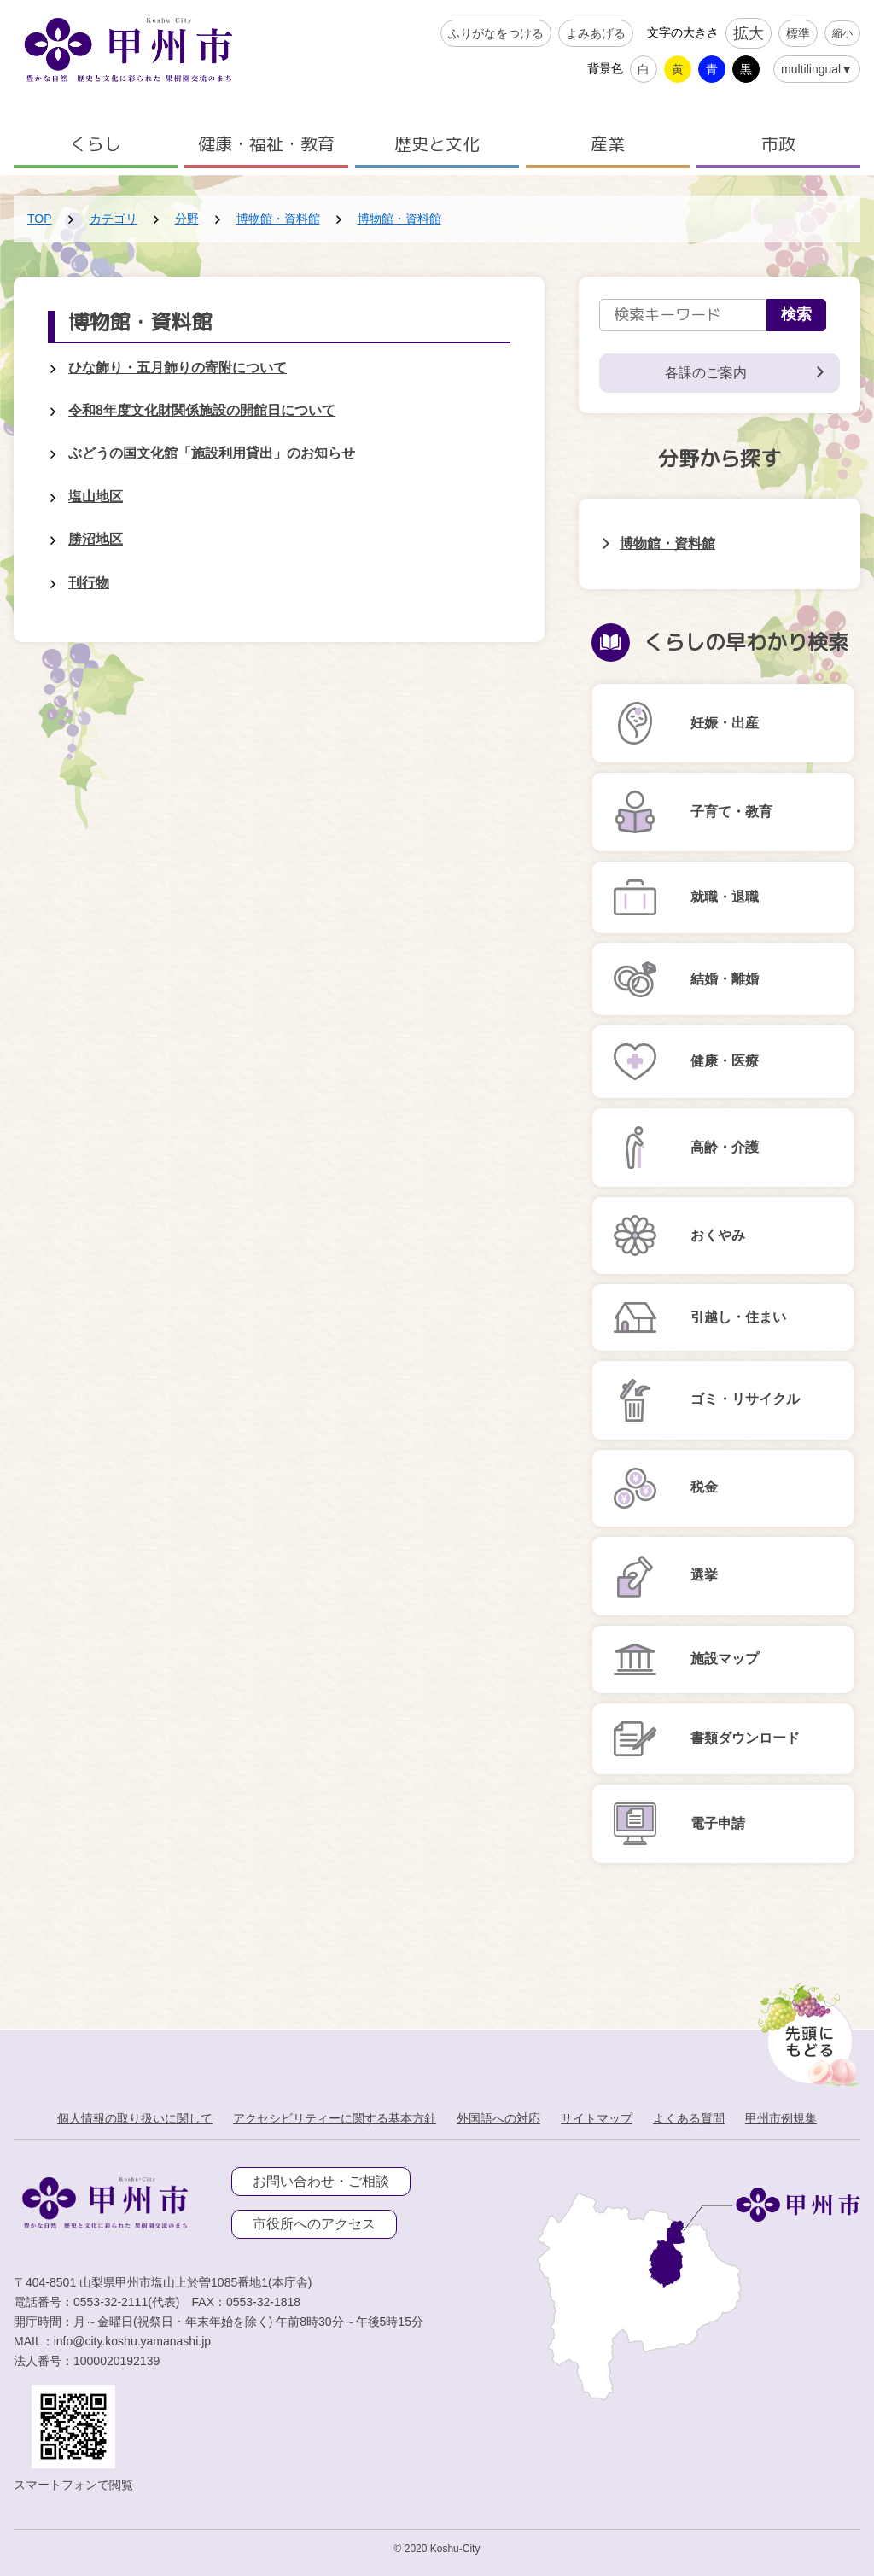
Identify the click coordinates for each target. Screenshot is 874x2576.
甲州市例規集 (781, 2118)
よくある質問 (689, 2118)
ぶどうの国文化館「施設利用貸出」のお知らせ (211, 453)
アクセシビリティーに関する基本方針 (334, 2118)
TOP (39, 218)
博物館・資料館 (278, 218)
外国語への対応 (498, 2118)
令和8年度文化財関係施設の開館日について (201, 410)
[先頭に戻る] (805, 2029)
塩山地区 (95, 496)
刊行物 (88, 582)
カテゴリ (113, 218)
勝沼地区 (95, 539)
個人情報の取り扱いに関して (135, 2118)
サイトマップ (596, 2118)
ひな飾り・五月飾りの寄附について (177, 367)
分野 (187, 218)
